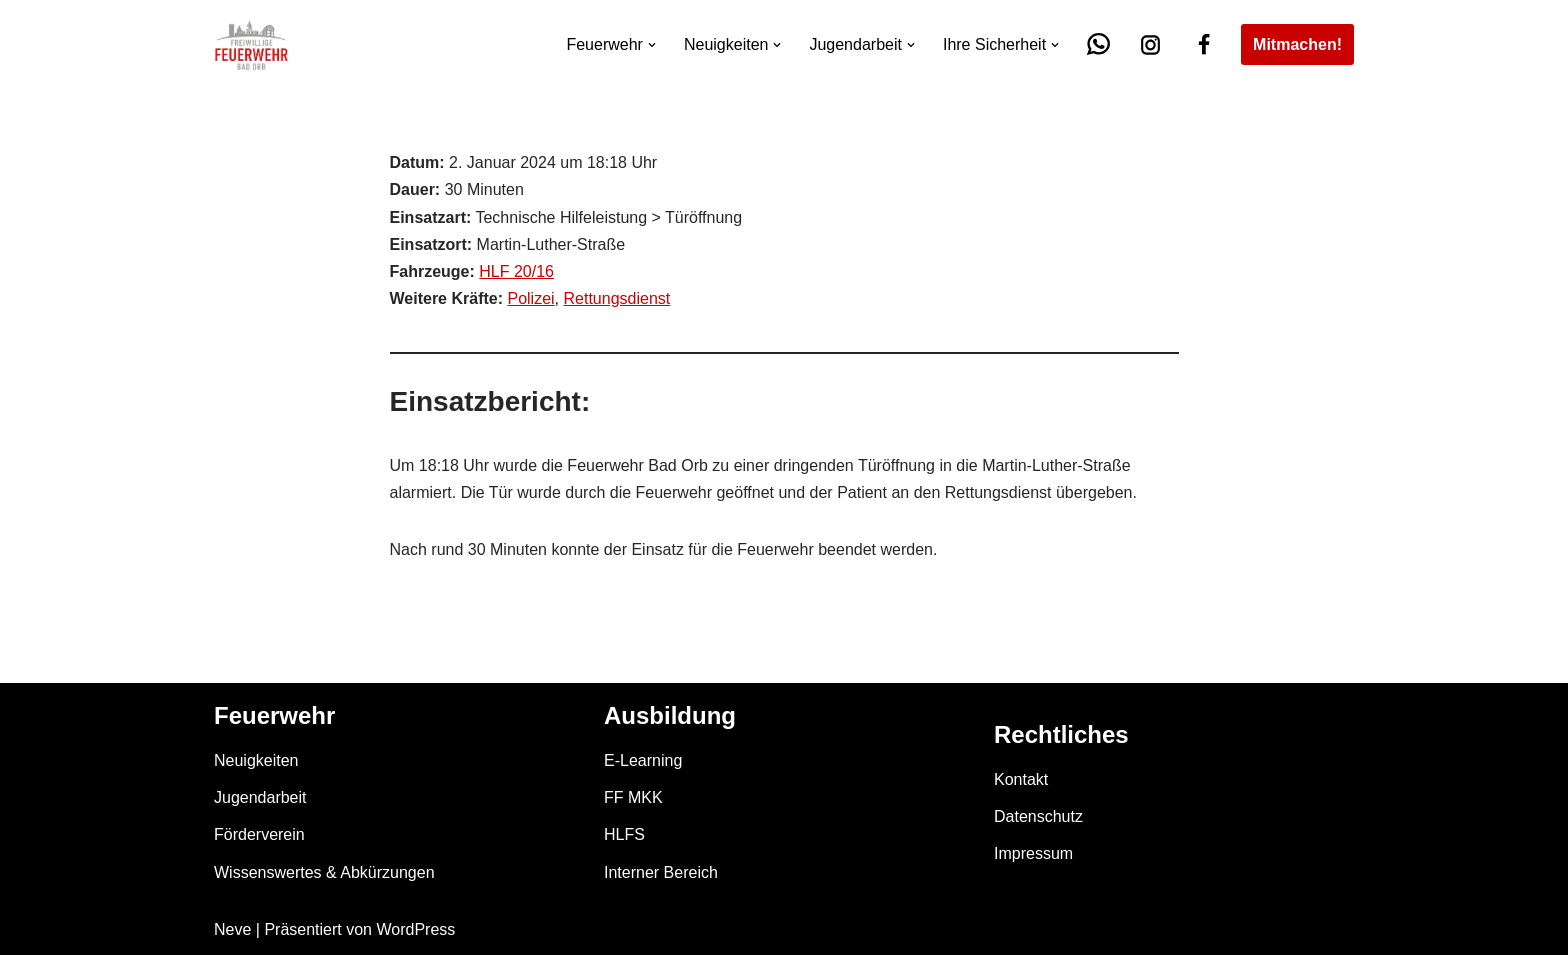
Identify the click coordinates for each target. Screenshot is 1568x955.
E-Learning (643, 760)
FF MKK (633, 797)
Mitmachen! (1297, 44)
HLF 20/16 (516, 271)
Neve (232, 929)
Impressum (1033, 853)
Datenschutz (1038, 816)
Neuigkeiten (256, 760)
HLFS (624, 834)
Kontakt (1021, 779)
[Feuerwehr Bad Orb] (251, 44)
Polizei (530, 298)
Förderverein (259, 834)
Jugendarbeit (260, 797)
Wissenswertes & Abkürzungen (324, 872)
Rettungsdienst (617, 298)
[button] (652, 45)
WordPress (415, 929)
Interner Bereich (661, 872)
